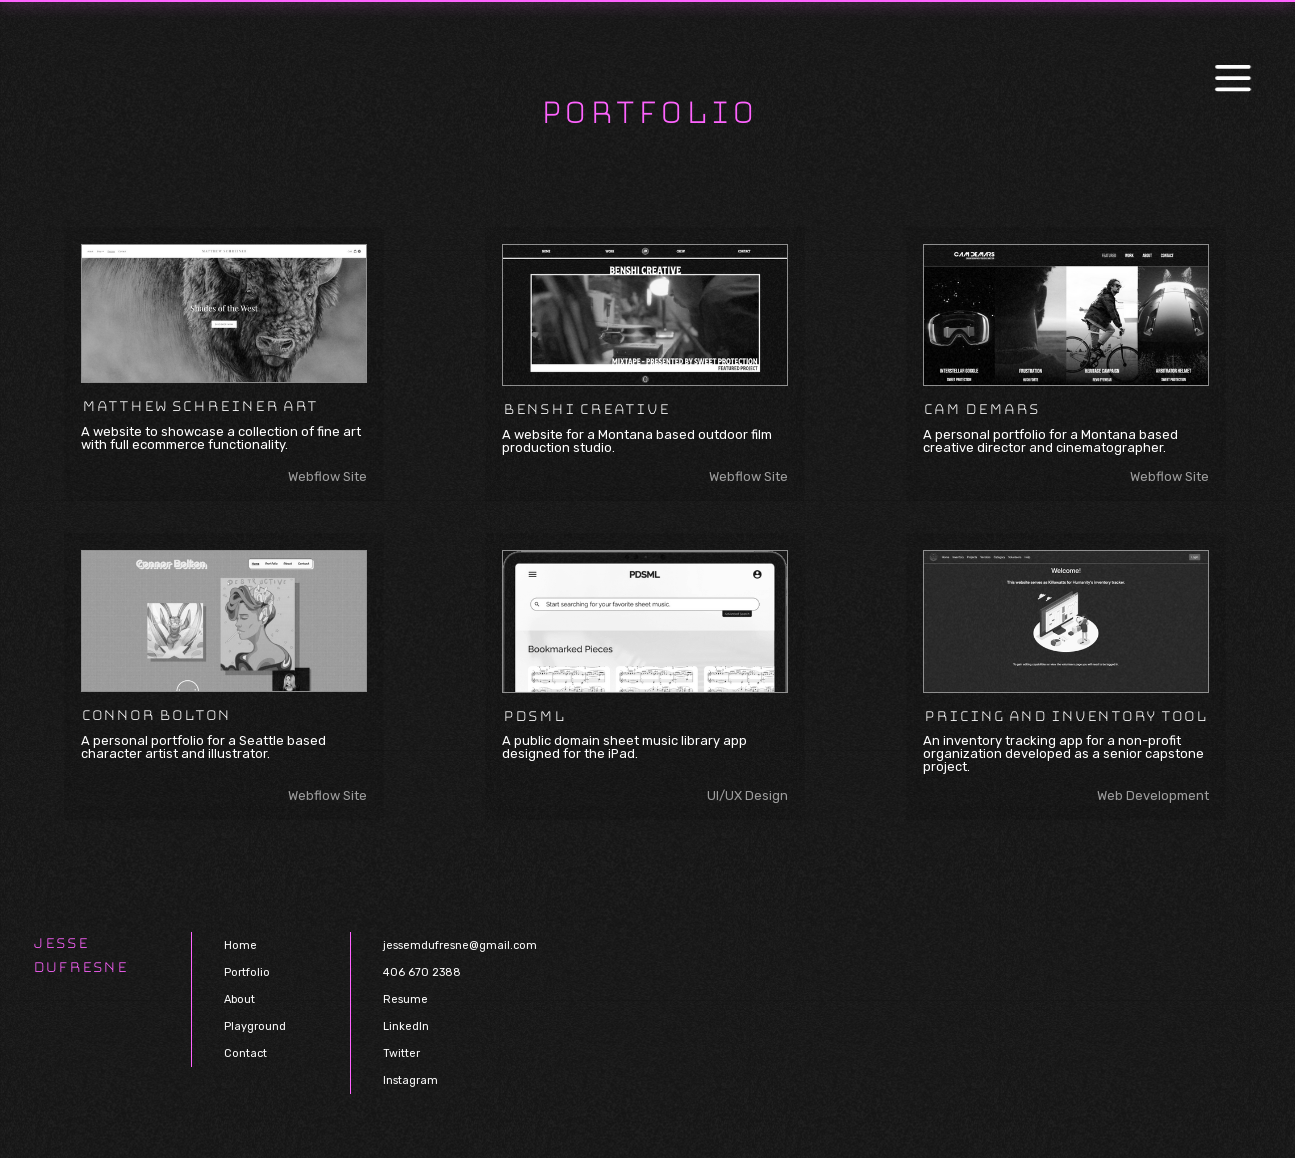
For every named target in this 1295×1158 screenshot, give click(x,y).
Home (240, 945)
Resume (405, 999)
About (239, 999)
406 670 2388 (422, 972)
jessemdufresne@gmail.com (460, 945)
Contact (245, 1053)
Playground (255, 1026)
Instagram (410, 1080)
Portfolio (247, 972)
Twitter (401, 1053)
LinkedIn (406, 1026)
